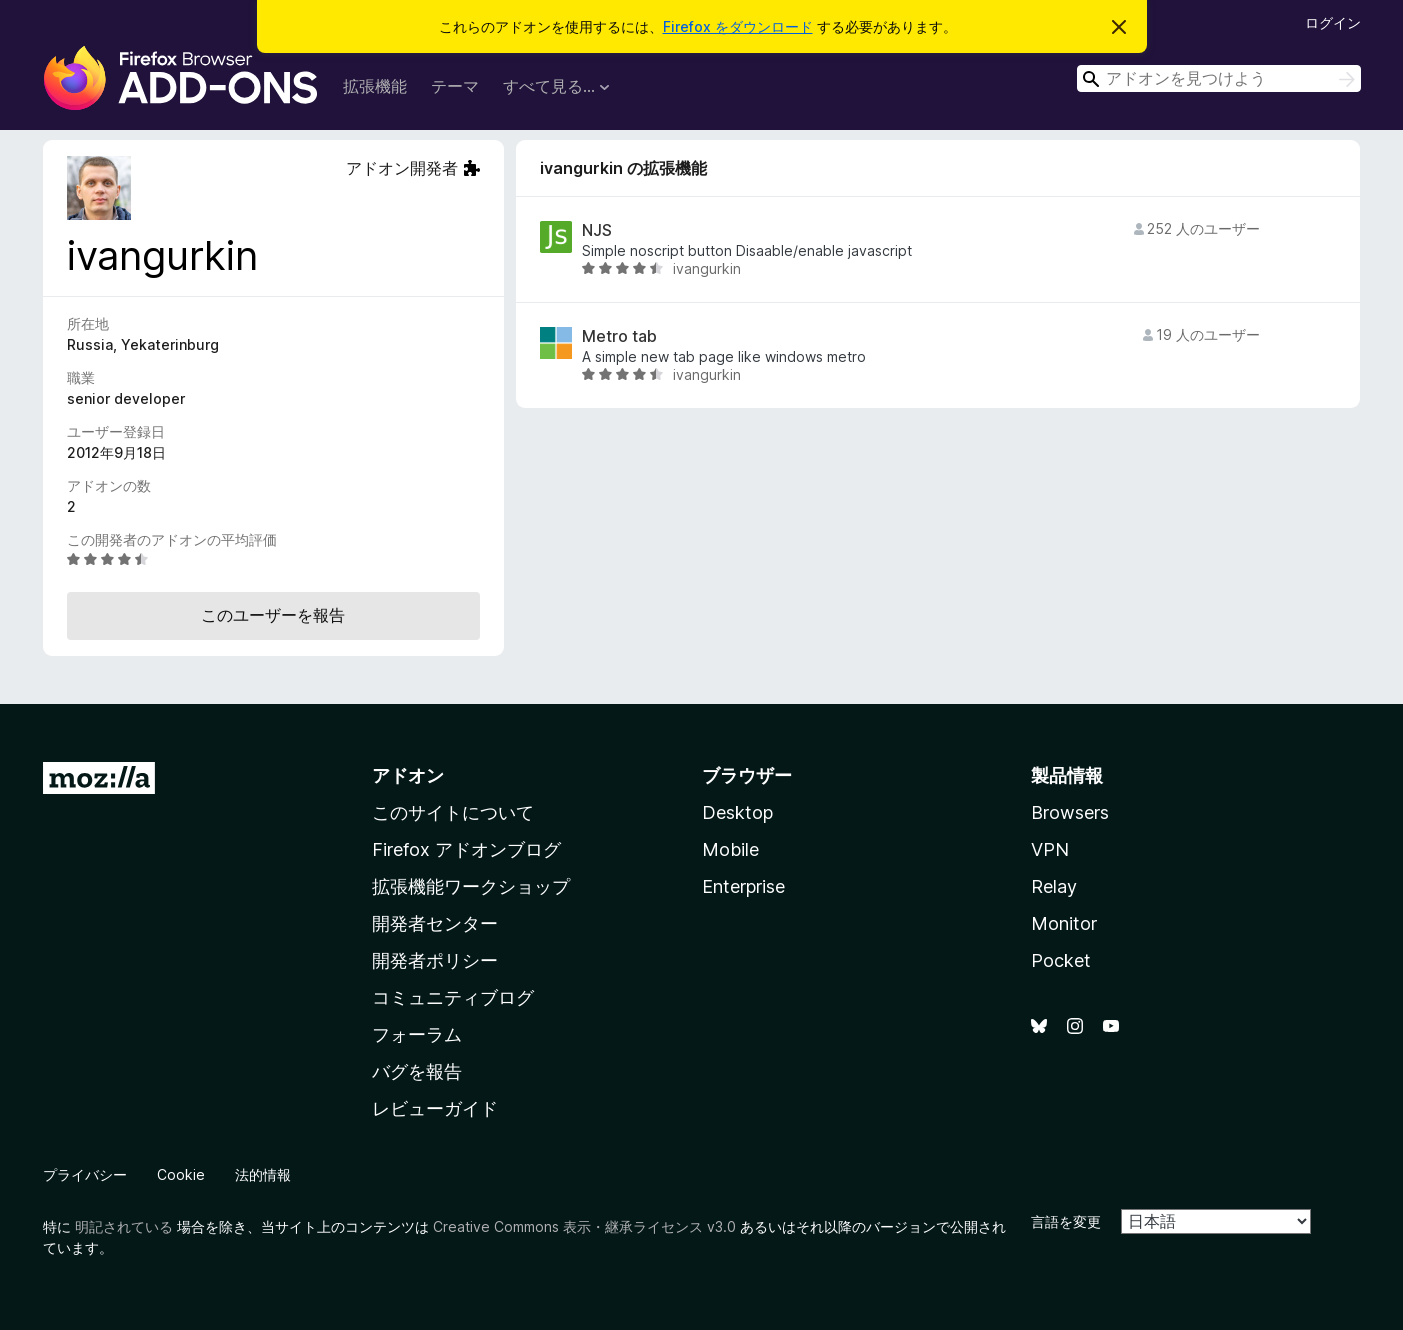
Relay (1054, 886)
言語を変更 (1066, 1221)
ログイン (1333, 22)
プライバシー (85, 1174)
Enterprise (743, 886)
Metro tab (619, 336)
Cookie (181, 1174)
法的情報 (263, 1174)
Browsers (1070, 812)
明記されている (124, 1226)
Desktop (737, 812)
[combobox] (1219, 78)
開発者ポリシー (435, 960)
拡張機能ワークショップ (471, 886)
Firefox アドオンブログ (466, 849)
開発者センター (435, 923)
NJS (597, 230)
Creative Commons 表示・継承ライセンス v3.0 (584, 1226)
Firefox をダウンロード (738, 26)
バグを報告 (417, 1071)
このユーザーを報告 (273, 615)
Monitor (1064, 923)
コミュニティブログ (453, 997)
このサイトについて (453, 812)
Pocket (1061, 960)
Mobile (730, 849)
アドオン (408, 775)
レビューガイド (435, 1108)
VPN (1050, 849)
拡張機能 (375, 86)
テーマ (455, 86)
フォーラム (417, 1034)
